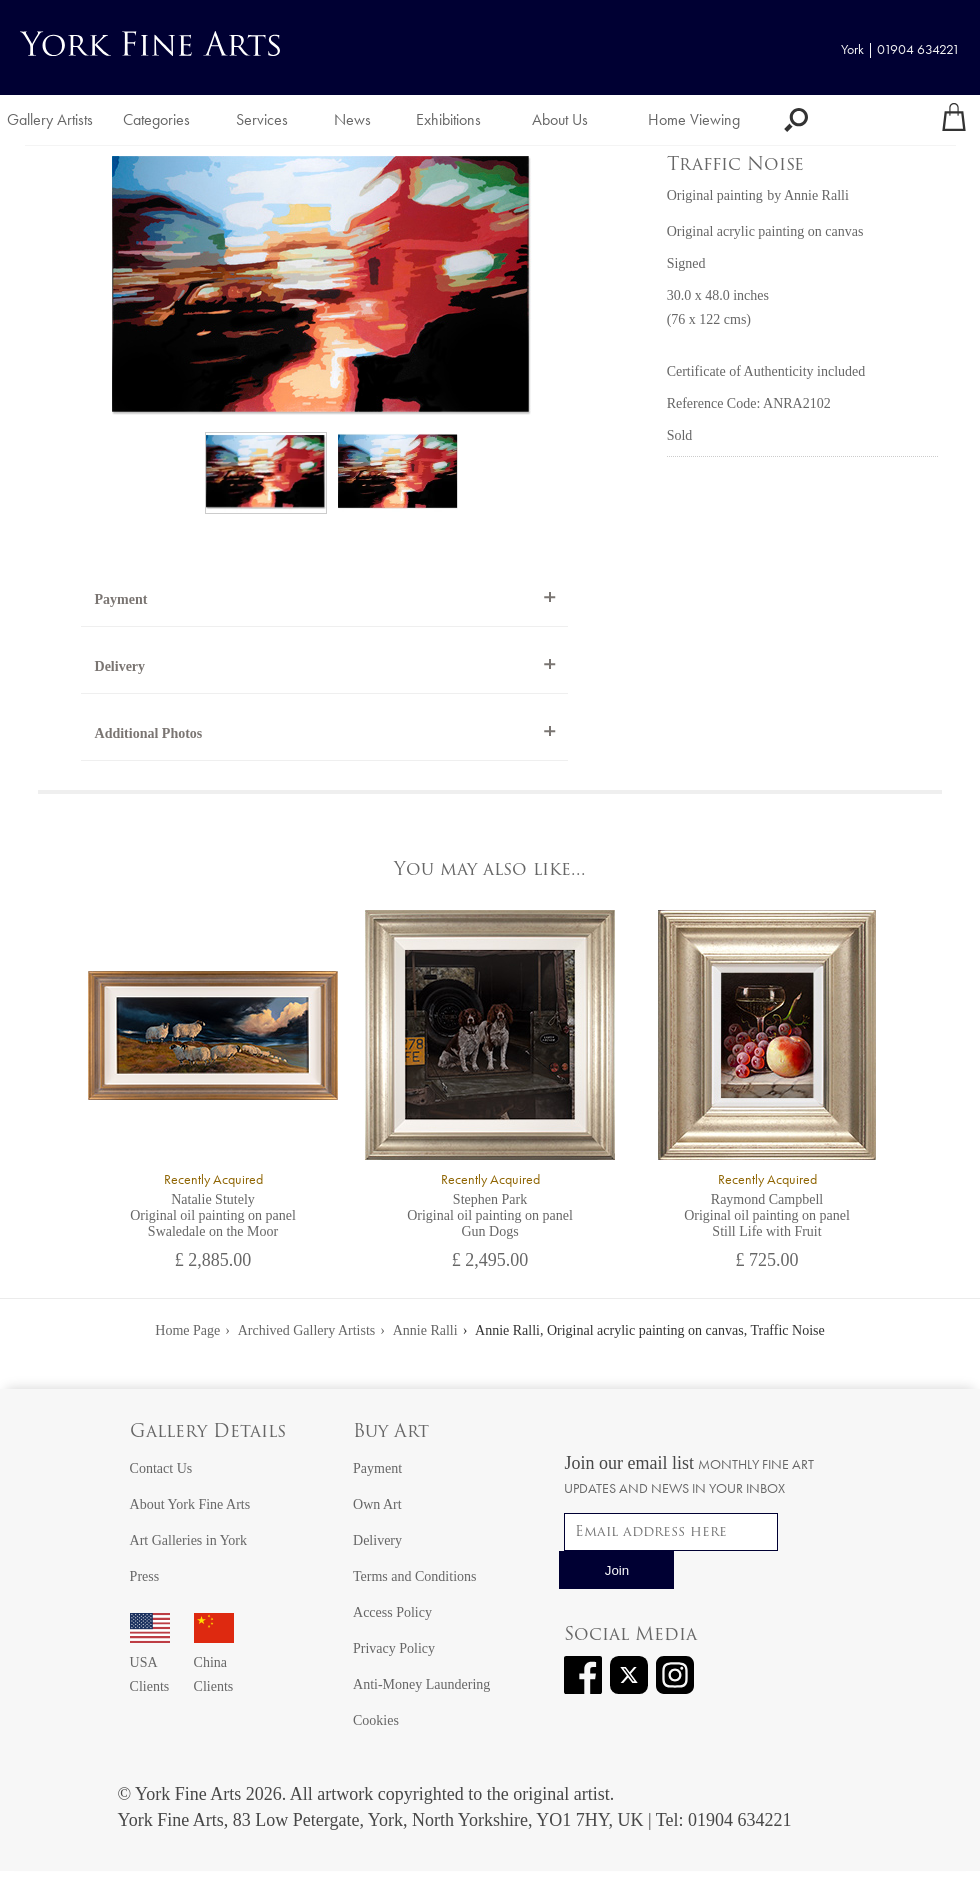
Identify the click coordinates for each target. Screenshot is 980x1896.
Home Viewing (694, 119)
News (352, 119)
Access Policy (392, 1612)
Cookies (376, 1720)
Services (262, 119)
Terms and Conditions (414, 1576)
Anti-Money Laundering (421, 1684)
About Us (560, 119)
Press (145, 1576)
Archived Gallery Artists (307, 1330)
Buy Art (391, 1432)
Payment (121, 599)
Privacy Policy (394, 1648)
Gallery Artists (50, 119)
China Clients (214, 1662)
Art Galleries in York (188, 1540)
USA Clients (150, 1662)
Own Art (377, 1504)
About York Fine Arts (190, 1504)
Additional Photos (149, 733)
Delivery (120, 666)
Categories (156, 119)
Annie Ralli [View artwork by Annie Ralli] (816, 195)
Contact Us (161, 1468)
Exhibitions (448, 119)
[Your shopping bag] (954, 120)
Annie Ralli (425, 1330)
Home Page (187, 1330)
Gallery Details (208, 1432)
